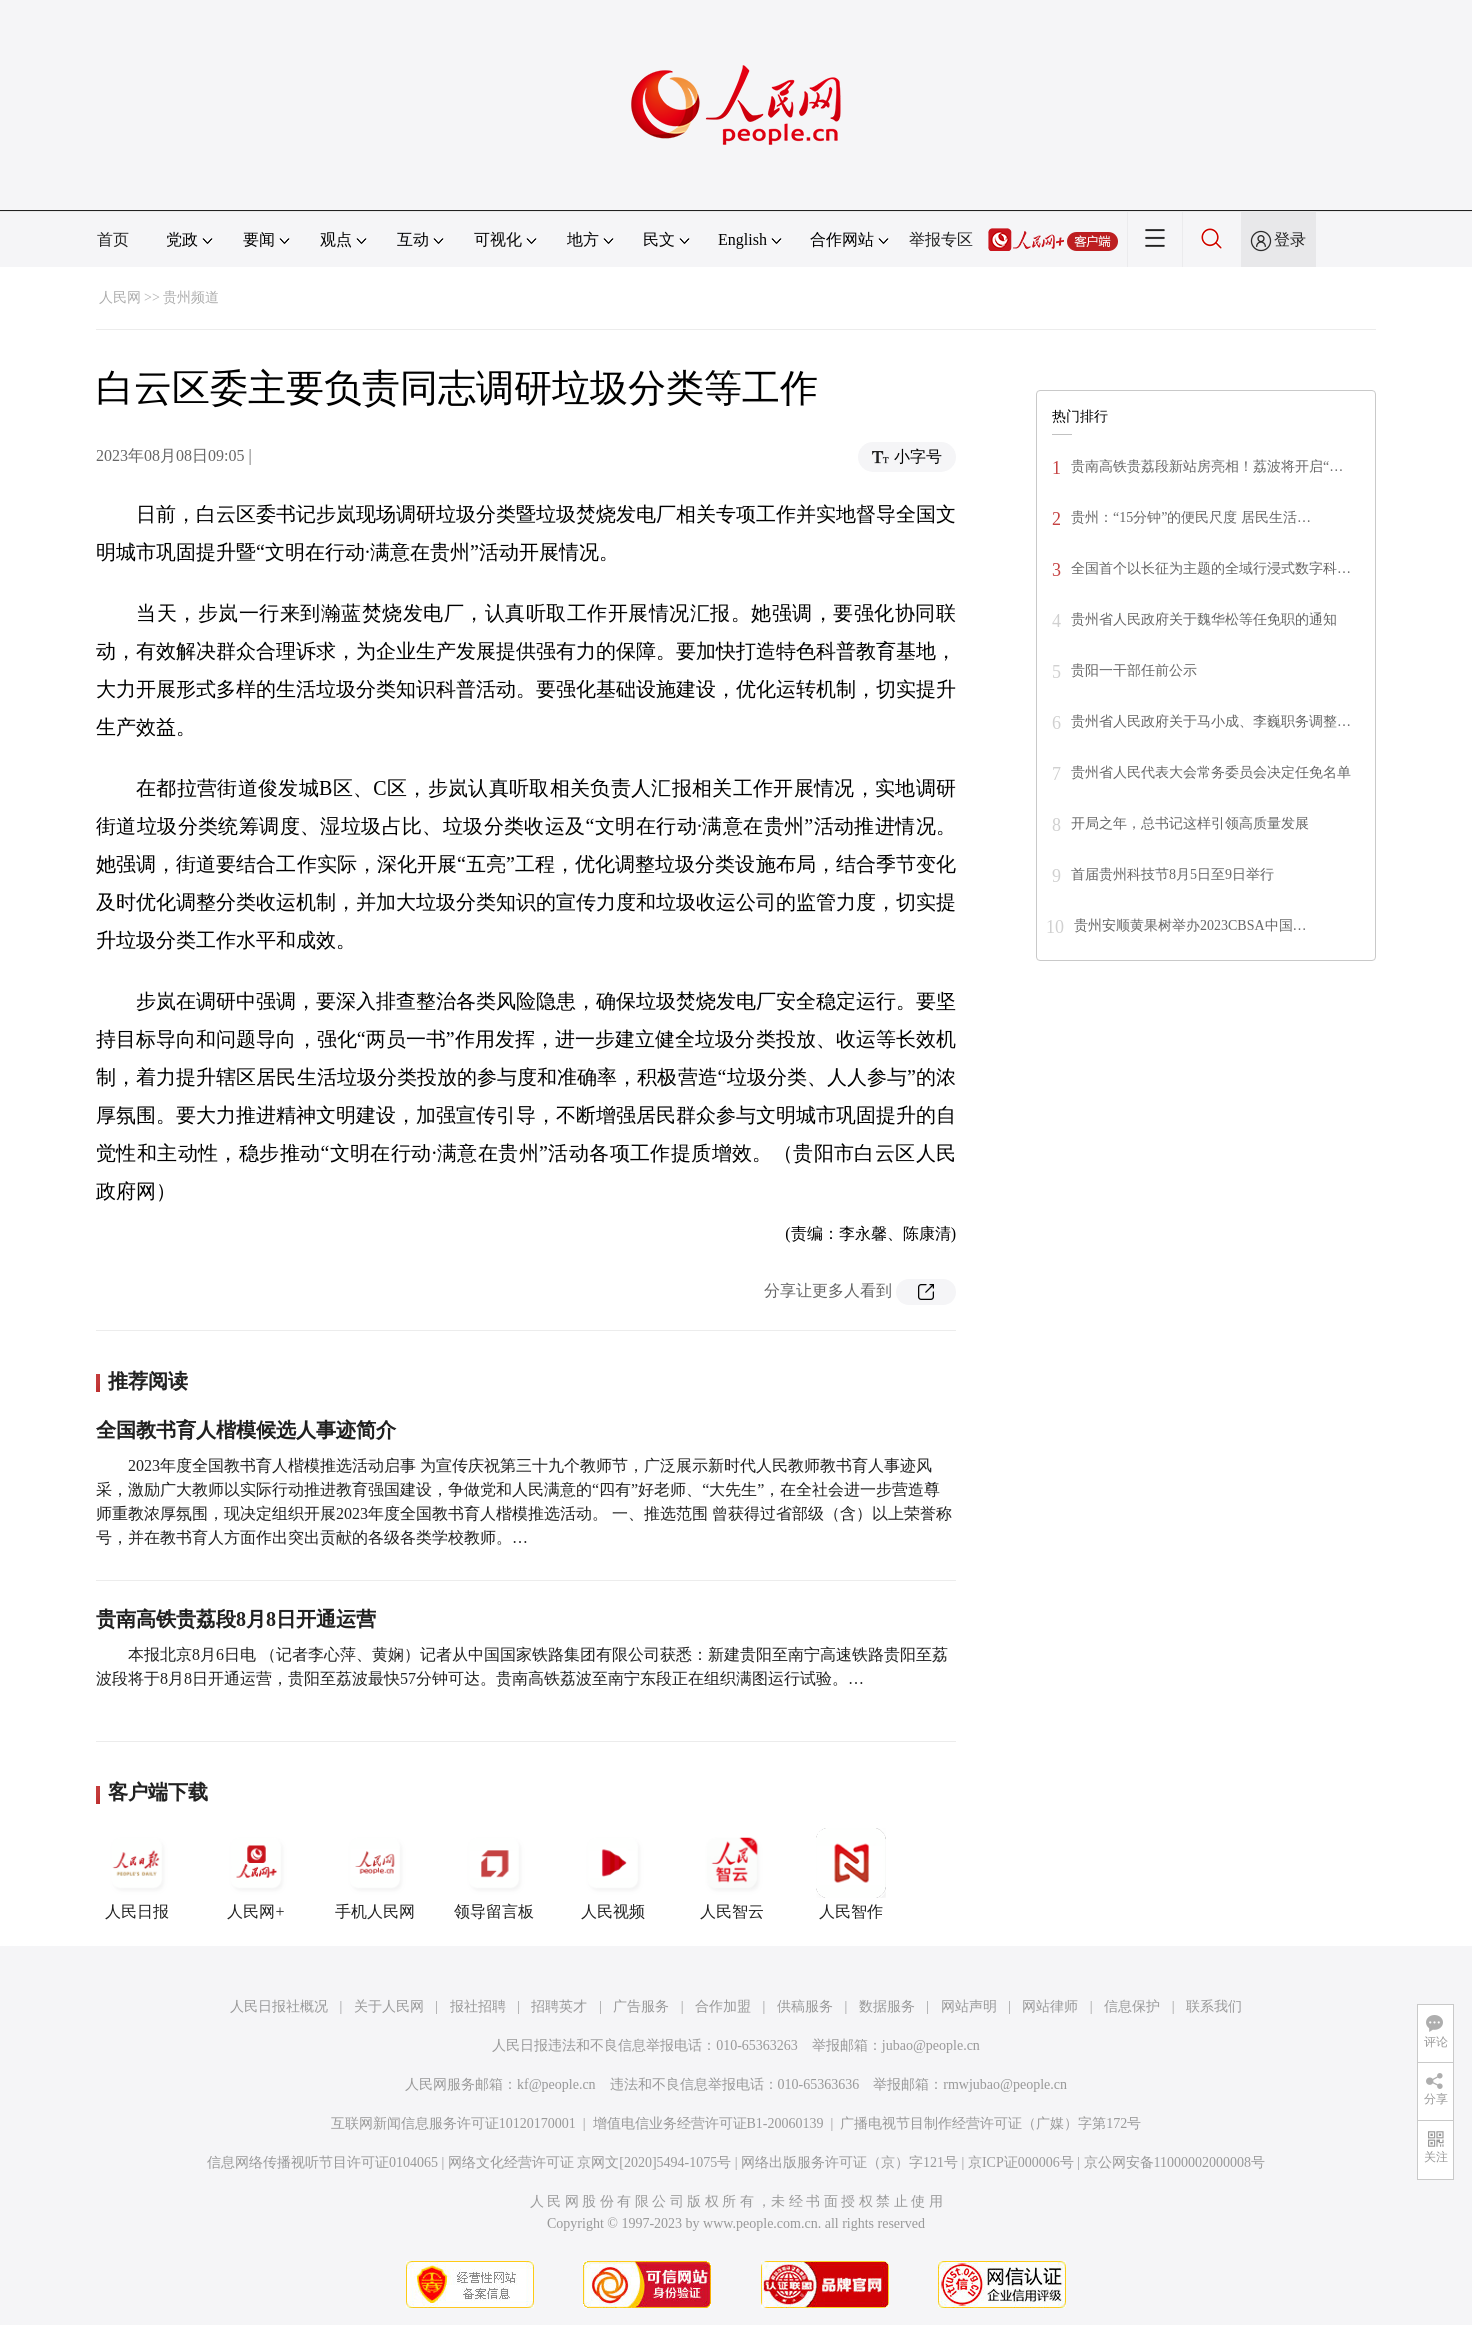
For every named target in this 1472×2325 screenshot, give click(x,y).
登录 (1290, 239)
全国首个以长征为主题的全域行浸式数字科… (1211, 568)
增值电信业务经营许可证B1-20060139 (708, 2123)
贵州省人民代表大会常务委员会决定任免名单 (1211, 772)
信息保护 (1132, 2006)
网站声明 (969, 2006)
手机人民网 (375, 1874)
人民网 (120, 297)
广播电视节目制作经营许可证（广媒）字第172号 (990, 2123)
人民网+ (256, 1874)
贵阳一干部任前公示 (1134, 670)
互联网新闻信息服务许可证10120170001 (453, 2123)
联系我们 (1214, 2006)
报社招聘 (478, 2006)
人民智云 (732, 1874)
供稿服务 (805, 2006)
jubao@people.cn (931, 2045)
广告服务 (641, 2006)
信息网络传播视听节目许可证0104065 (322, 2162)
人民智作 (851, 1874)
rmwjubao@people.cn (1005, 2084)
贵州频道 (191, 297)
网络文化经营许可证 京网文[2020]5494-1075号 (590, 2162)
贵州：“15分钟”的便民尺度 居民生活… (1191, 517)
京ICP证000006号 (1021, 2162)
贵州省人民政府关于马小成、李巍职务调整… (1211, 721)
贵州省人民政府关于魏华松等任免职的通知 (1204, 619)
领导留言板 (494, 1874)
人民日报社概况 (279, 2006)
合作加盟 (723, 2006)
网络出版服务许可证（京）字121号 (849, 2162)
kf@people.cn (556, 2084)
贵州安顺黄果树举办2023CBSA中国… (1190, 925)
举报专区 (941, 239)
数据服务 (887, 2006)
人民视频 (613, 1874)
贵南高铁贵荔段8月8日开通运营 (236, 1619)
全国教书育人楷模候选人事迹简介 (246, 1430)
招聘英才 (559, 2006)
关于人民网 (389, 2006)
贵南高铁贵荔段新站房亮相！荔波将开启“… (1207, 466)
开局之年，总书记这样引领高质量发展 (1190, 823)
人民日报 (137, 1874)
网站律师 (1050, 2006)
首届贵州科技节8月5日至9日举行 (1172, 874)
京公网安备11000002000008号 (1174, 2162)
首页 (113, 239)
